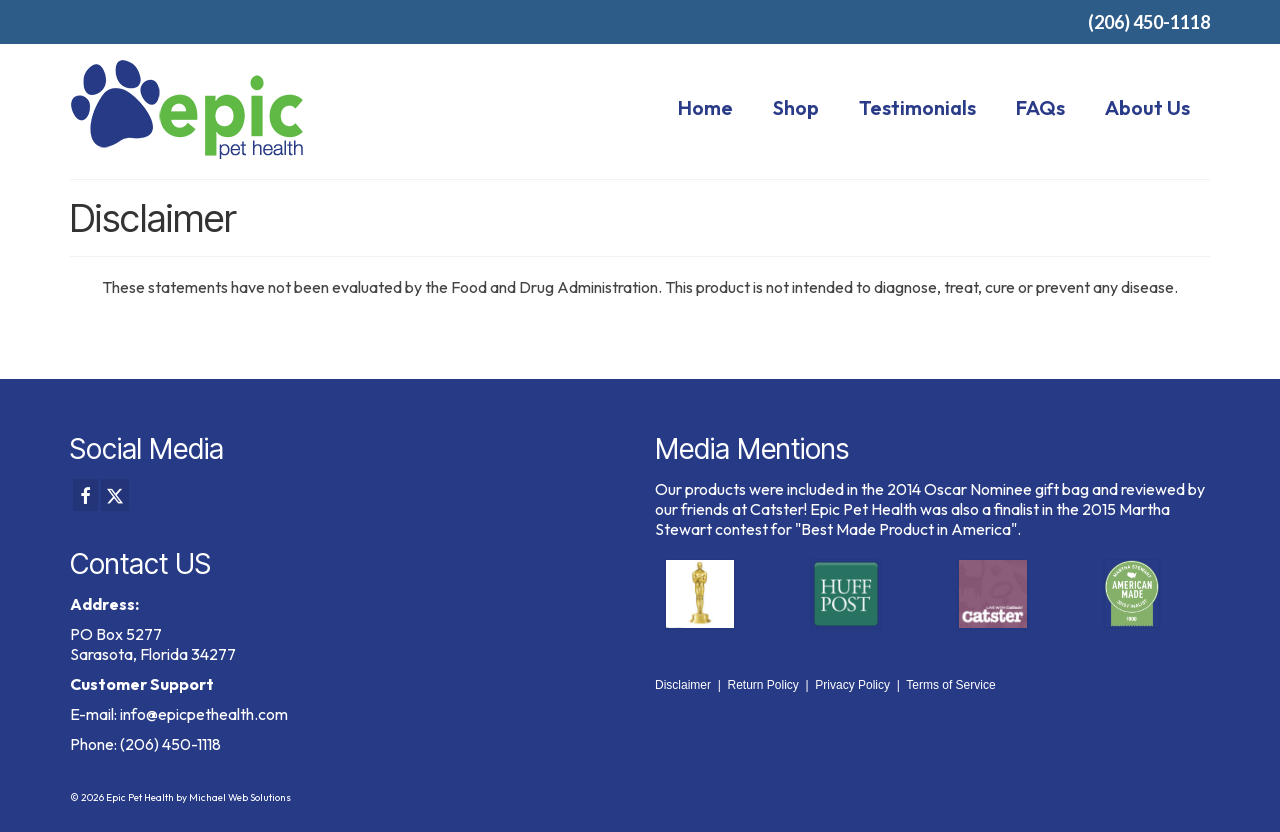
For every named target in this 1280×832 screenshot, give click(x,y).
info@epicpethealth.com (204, 714)
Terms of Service (950, 685)
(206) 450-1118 (1149, 22)
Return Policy (762, 685)
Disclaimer (683, 685)
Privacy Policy (852, 685)
